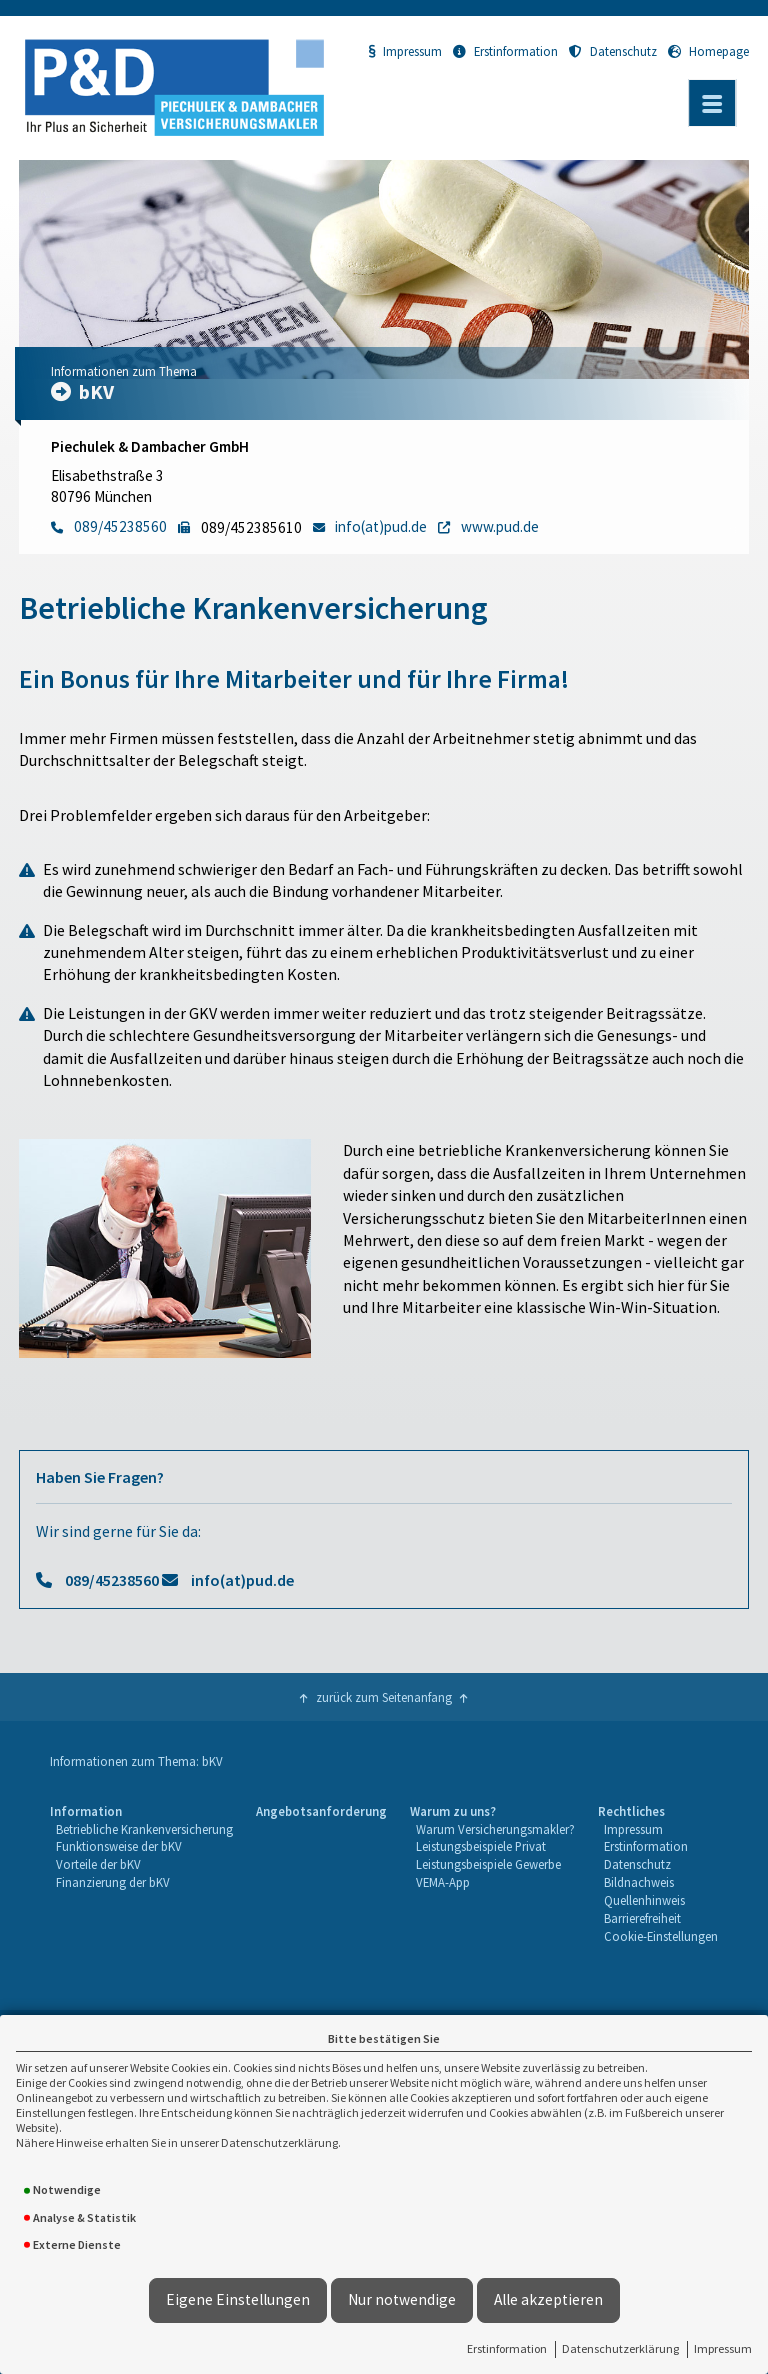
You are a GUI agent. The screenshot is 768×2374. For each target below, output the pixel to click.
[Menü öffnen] (712, 103)
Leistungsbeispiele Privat (481, 1846)
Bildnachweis (639, 1882)
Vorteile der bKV (98, 1864)
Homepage (708, 51)
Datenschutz (613, 51)
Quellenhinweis (644, 1900)
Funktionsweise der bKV (119, 1846)
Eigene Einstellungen (238, 2299)
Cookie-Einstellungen (661, 1936)
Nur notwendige (402, 2299)
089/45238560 (112, 1580)
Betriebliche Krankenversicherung (144, 1829)
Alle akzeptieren (548, 2299)
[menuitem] (141, 1874)
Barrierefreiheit (642, 1918)
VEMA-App (443, 1882)
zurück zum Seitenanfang (384, 1697)
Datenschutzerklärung (620, 2348)
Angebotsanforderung (321, 1811)
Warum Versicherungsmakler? (495, 1829)
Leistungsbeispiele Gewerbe (488, 1864)
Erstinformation (507, 2348)
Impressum (723, 2348)
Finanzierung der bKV (113, 1882)
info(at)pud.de (242, 1580)
